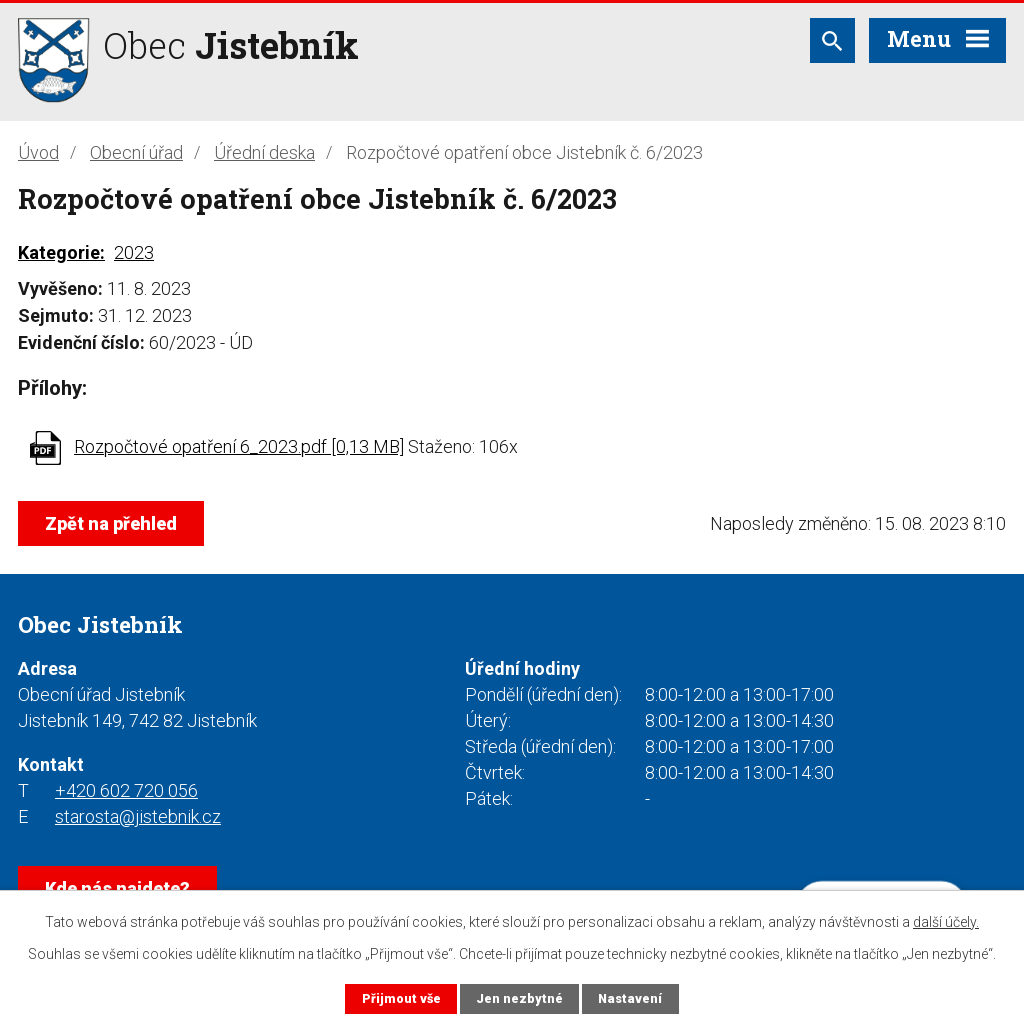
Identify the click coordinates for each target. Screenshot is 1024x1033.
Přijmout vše (401, 998)
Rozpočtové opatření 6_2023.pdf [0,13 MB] (239, 446)
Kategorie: (61, 252)
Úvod (38, 152)
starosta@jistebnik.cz (138, 816)
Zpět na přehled (111, 523)
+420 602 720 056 (126, 790)
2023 (134, 252)
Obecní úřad (136, 152)
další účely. (946, 922)
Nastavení (630, 998)
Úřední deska (264, 152)
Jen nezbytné (519, 998)
